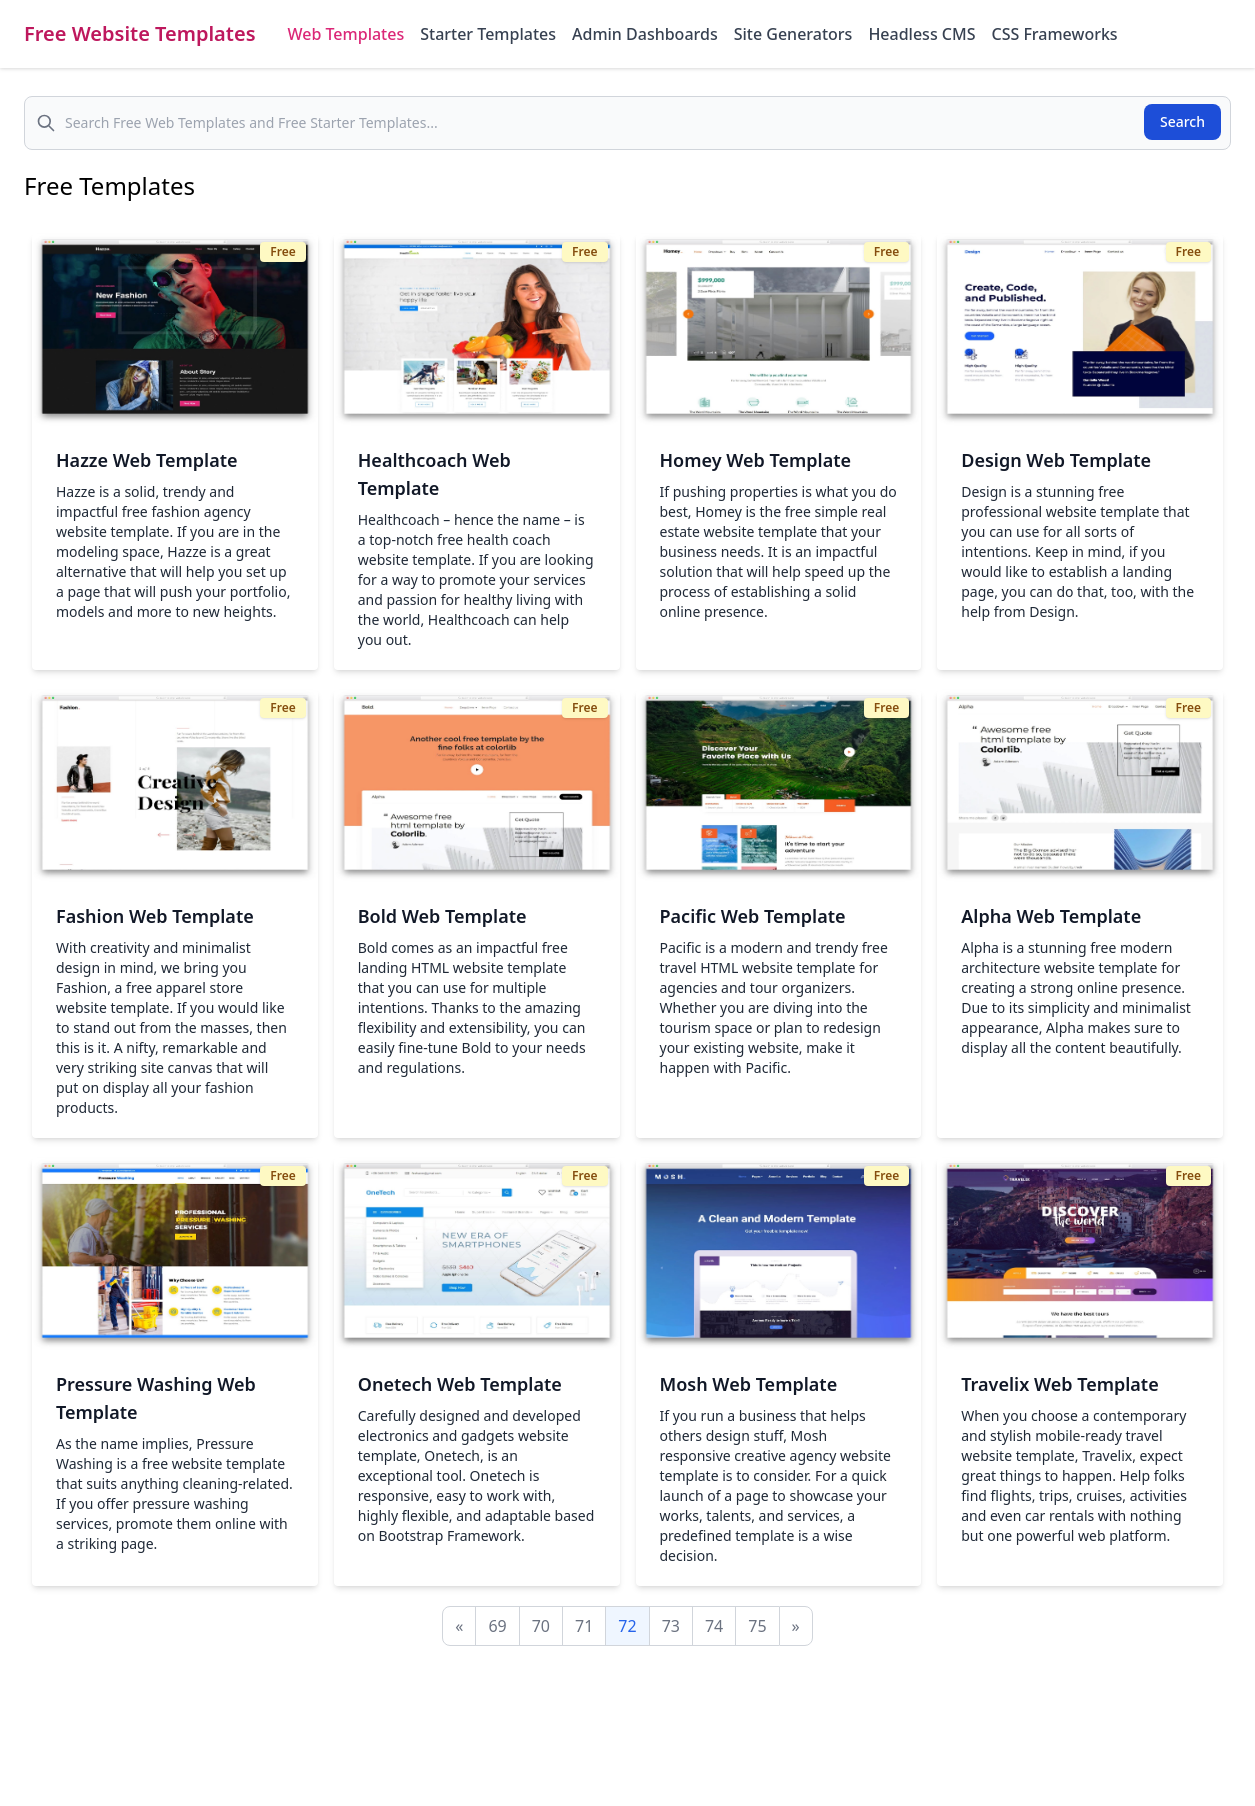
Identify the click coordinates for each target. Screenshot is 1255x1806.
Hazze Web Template (147, 460)
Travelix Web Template (1059, 1384)
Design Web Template (1056, 460)
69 (497, 1626)
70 (541, 1626)
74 (714, 1626)
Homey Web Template (756, 460)
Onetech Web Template (460, 1384)
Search (1182, 121)
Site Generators (793, 34)
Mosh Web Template (749, 1384)
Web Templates (346, 34)
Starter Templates (488, 34)
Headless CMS (921, 34)
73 (671, 1626)
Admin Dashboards (645, 34)
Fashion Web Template (155, 916)
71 (584, 1626)
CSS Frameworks (1054, 34)
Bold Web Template (442, 916)
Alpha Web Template (1051, 916)
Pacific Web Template (753, 916)
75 (757, 1626)
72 (627, 1626)
